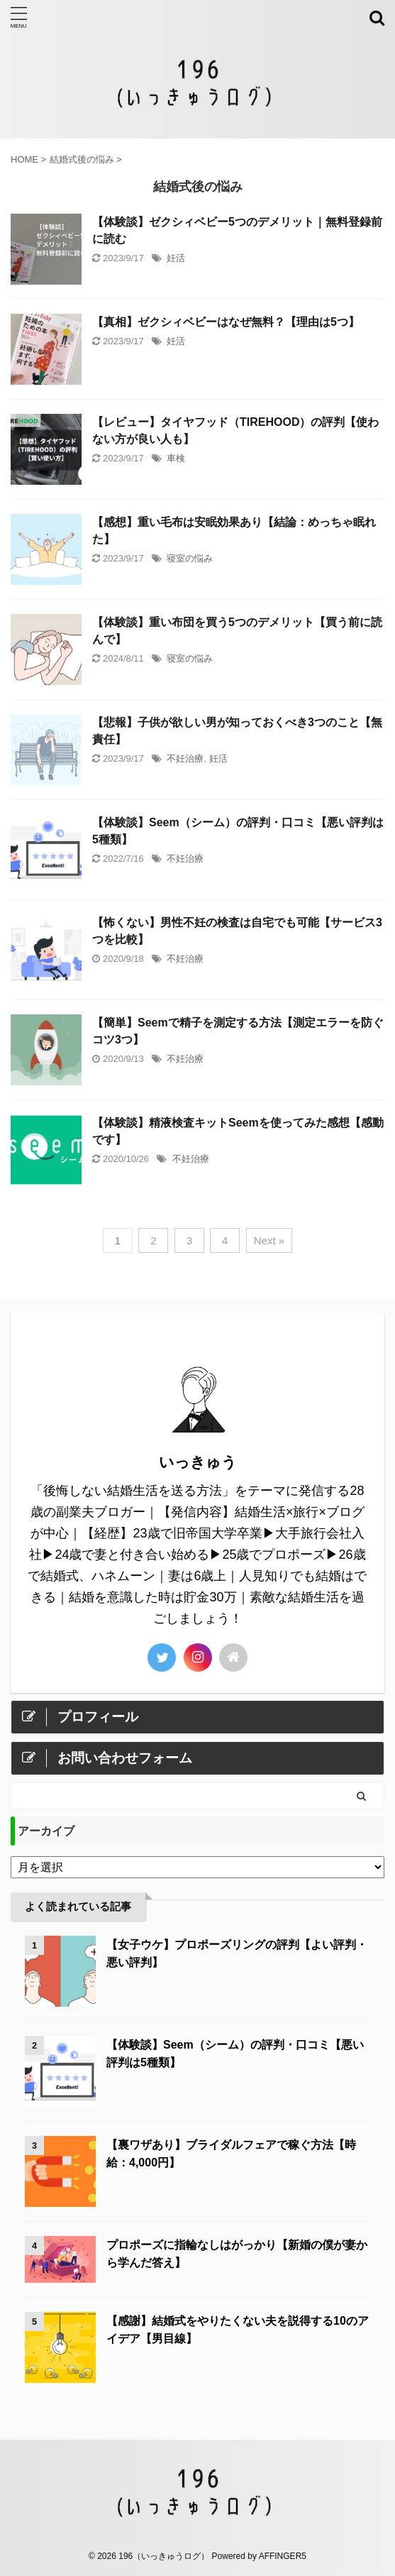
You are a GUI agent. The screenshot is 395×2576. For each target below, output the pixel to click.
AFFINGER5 (282, 2556)
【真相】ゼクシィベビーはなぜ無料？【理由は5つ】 (226, 322)
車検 (176, 458)
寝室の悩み (190, 558)
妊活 (176, 258)
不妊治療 (185, 758)
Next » (269, 1240)
